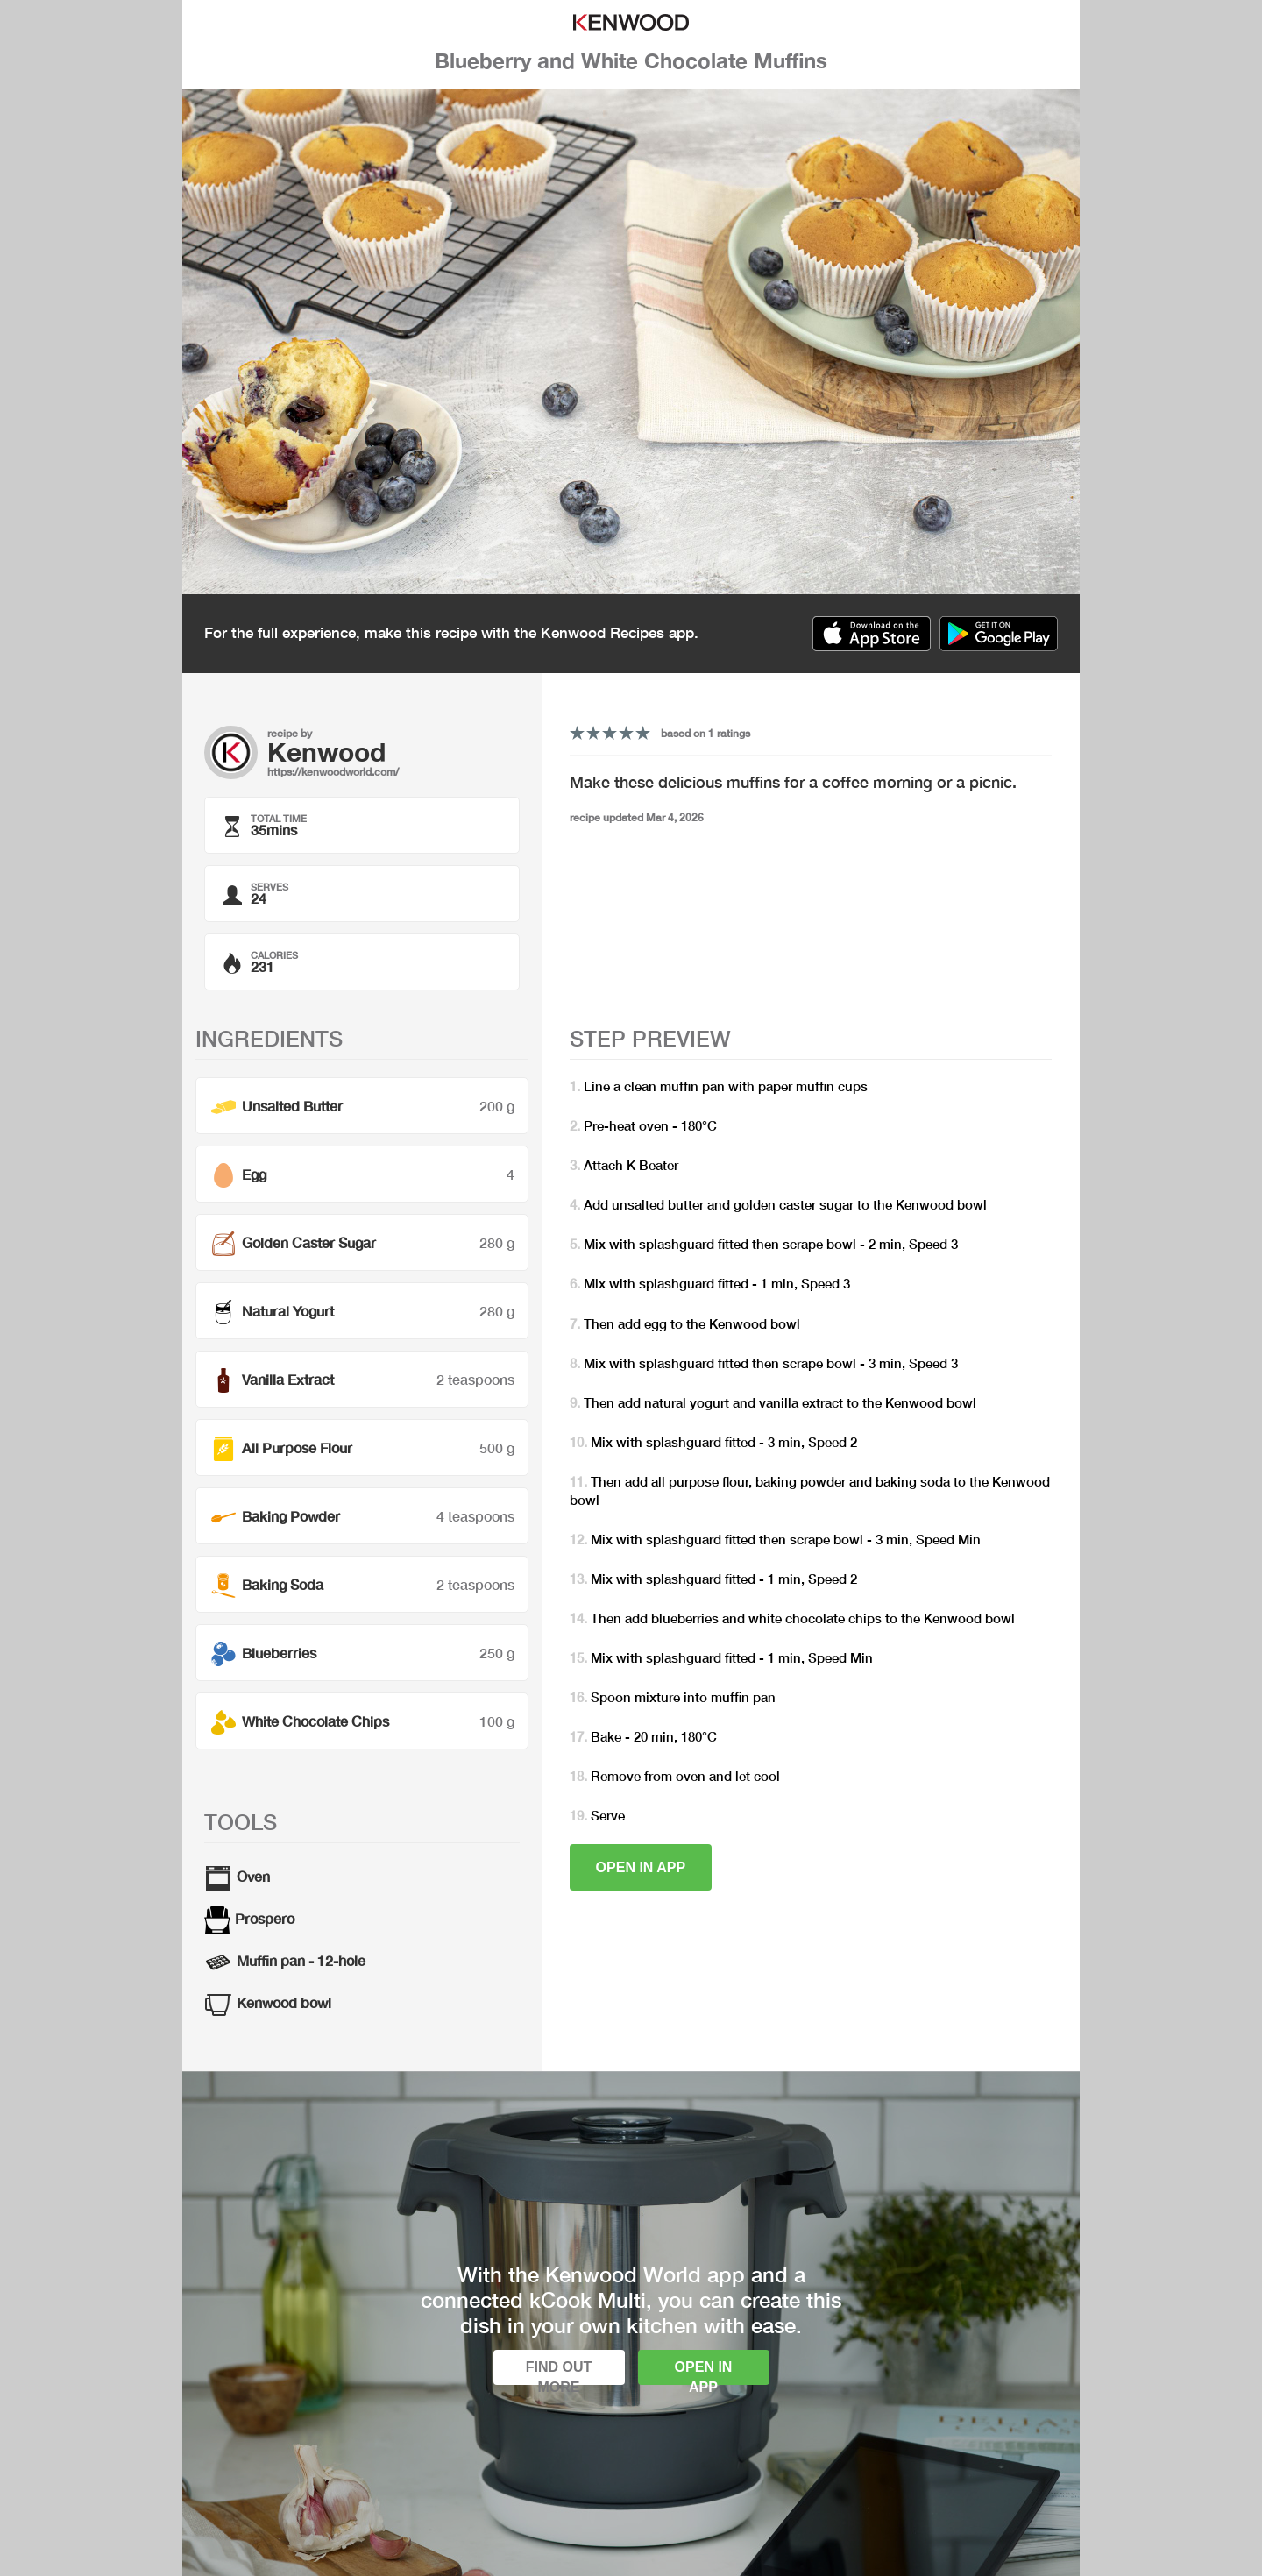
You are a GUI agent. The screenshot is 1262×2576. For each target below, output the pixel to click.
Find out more (559, 2372)
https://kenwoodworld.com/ (333, 771)
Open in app (641, 1867)
